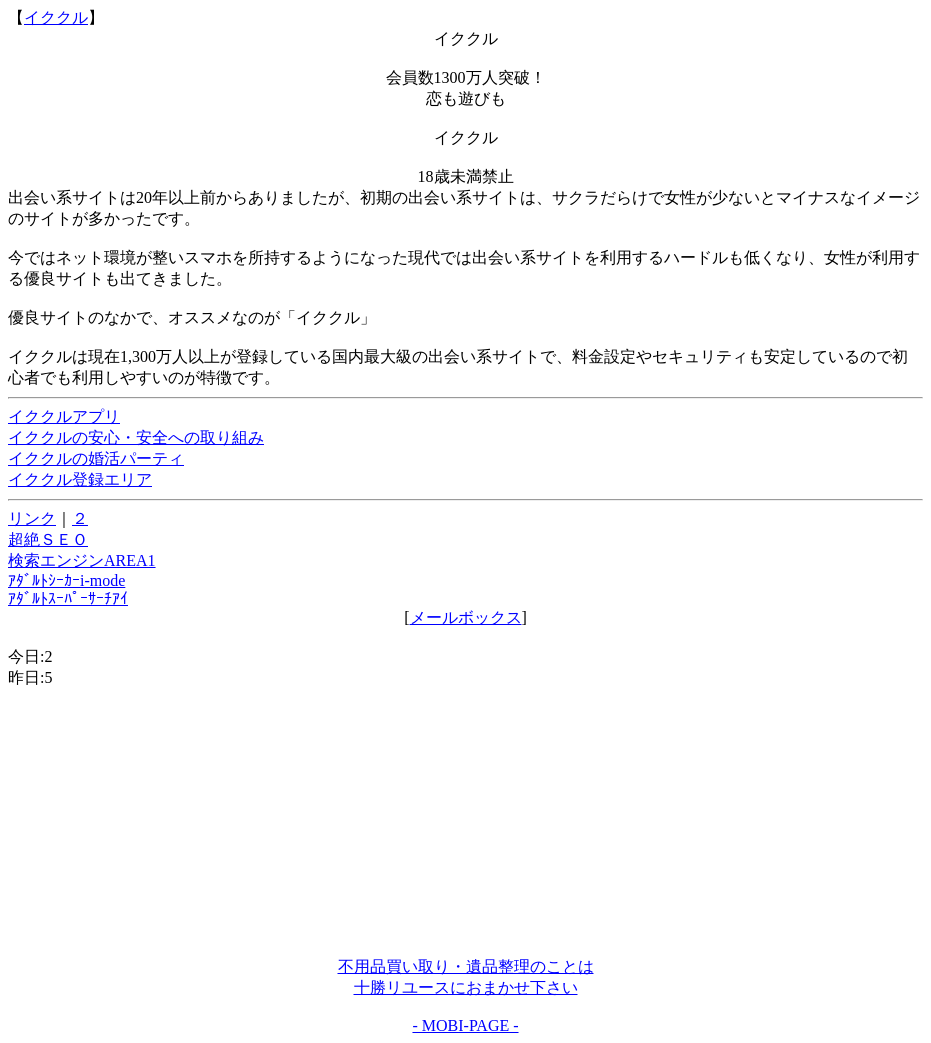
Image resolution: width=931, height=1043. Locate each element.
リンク (32, 518)
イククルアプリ (64, 416)
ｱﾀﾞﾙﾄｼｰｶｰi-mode (66, 580)
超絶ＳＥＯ (48, 539)
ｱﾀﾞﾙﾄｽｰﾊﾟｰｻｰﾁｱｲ (68, 598)
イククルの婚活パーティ (96, 458)
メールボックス (466, 617)
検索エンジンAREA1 (82, 560)
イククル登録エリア (80, 479)
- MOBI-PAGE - (465, 1025)
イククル (56, 17)
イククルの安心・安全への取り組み (136, 437)
